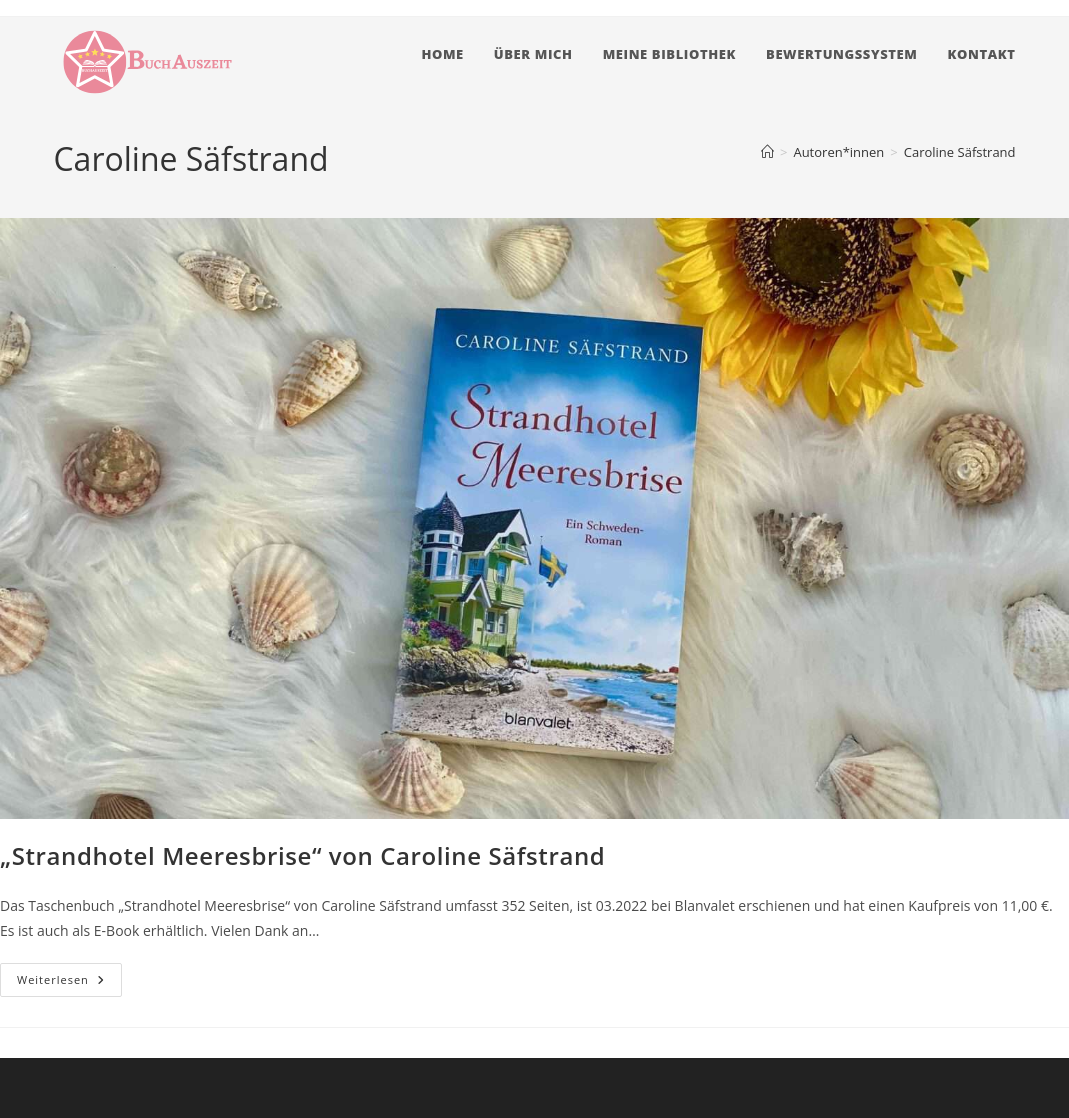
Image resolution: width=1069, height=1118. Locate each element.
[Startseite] (767, 152)
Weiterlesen (69, 983)
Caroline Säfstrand (960, 152)
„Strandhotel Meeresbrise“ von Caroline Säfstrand (302, 855)
